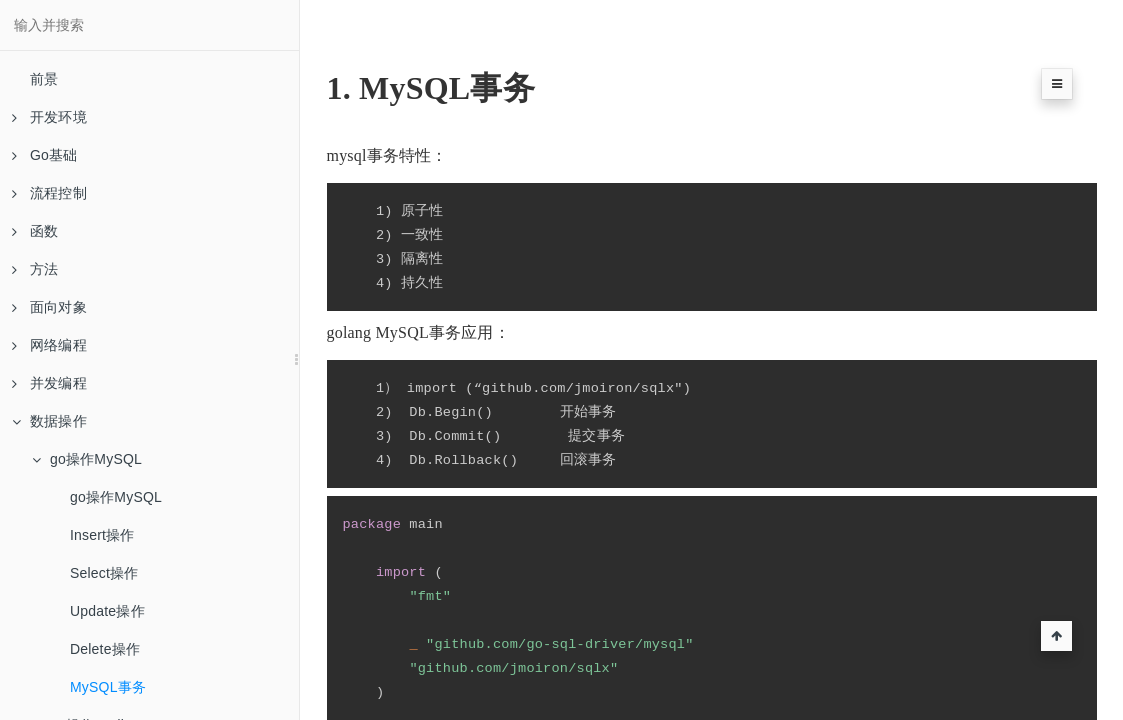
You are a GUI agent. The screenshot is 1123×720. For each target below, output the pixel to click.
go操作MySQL (87, 459)
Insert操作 (102, 535)
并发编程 (49, 383)
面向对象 (49, 307)
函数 (35, 231)
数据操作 (49, 421)
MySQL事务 (108, 687)
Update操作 (107, 611)
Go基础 (44, 155)
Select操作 (104, 573)
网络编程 (49, 345)
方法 (35, 269)
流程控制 (49, 193)
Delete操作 (105, 649)
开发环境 (49, 117)
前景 (44, 79)
